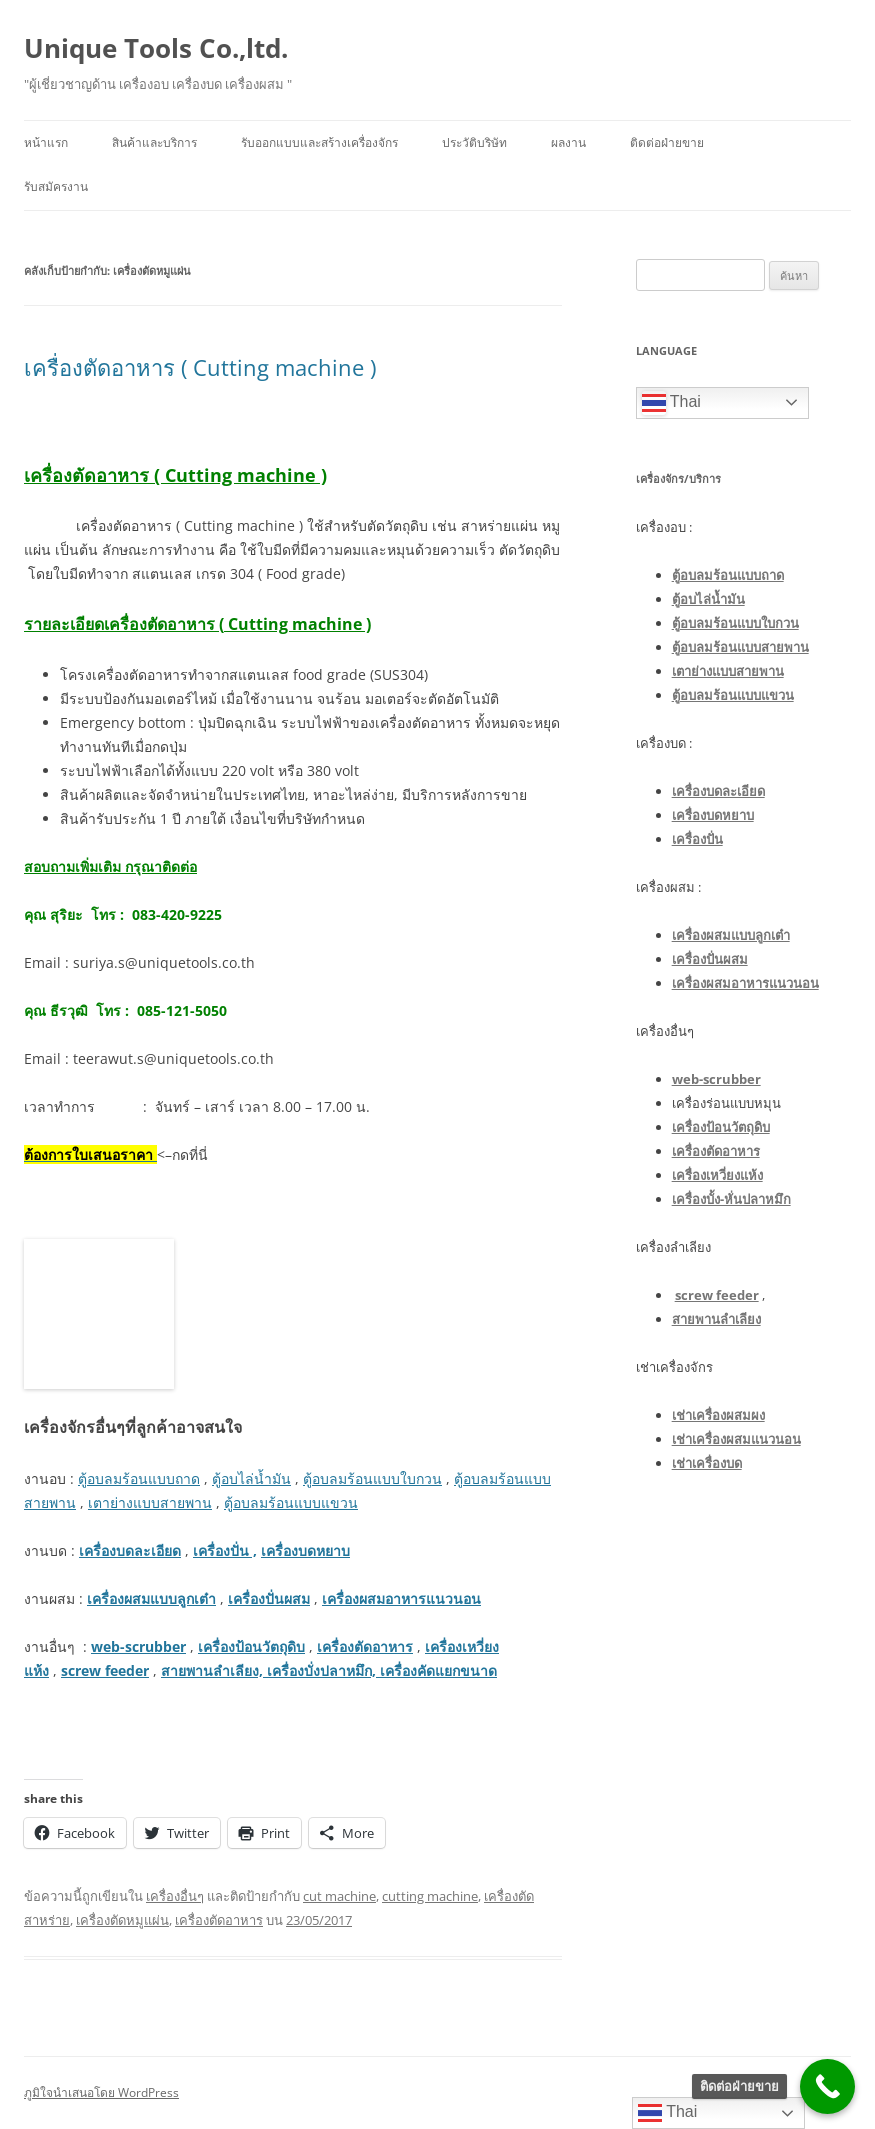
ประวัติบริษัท (474, 142)
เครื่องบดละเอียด (130, 1550)
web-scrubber (138, 1646)
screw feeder (105, 1670)
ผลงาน (568, 142)
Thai (671, 403)
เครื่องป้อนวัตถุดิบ (251, 1646)
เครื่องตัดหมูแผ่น (122, 1920)
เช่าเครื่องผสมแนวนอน (736, 1439)
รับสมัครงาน (56, 186)
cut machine (339, 1896)
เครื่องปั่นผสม (269, 1598)
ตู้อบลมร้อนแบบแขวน (291, 1502)
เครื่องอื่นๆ (175, 1896)
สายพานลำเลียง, (214, 1670)
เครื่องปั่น (697, 839)
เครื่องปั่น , (225, 1550)
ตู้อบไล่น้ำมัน (251, 1478)
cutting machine (430, 1896)
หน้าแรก (46, 142)
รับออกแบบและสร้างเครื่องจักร (319, 142)
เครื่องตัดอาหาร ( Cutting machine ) (200, 367)
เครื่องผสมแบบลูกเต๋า (151, 1598)
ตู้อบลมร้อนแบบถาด (139, 1478)
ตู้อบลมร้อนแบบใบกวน (372, 1478)
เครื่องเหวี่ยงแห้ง (717, 1175)
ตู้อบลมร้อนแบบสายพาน (740, 647)
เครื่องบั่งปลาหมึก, (321, 1670)
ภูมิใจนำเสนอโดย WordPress (101, 2092)
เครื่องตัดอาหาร (365, 1646)
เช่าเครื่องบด (707, 1463)
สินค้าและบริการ (154, 142)
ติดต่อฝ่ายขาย (667, 142)
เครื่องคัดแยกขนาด (436, 1670)
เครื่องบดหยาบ (305, 1550)
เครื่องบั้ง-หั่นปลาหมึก (731, 1199)
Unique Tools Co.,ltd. (156, 48)
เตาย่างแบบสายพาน (150, 1502)
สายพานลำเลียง (716, 1319)
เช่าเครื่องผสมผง (718, 1415)
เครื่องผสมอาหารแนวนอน (401, 1598)
